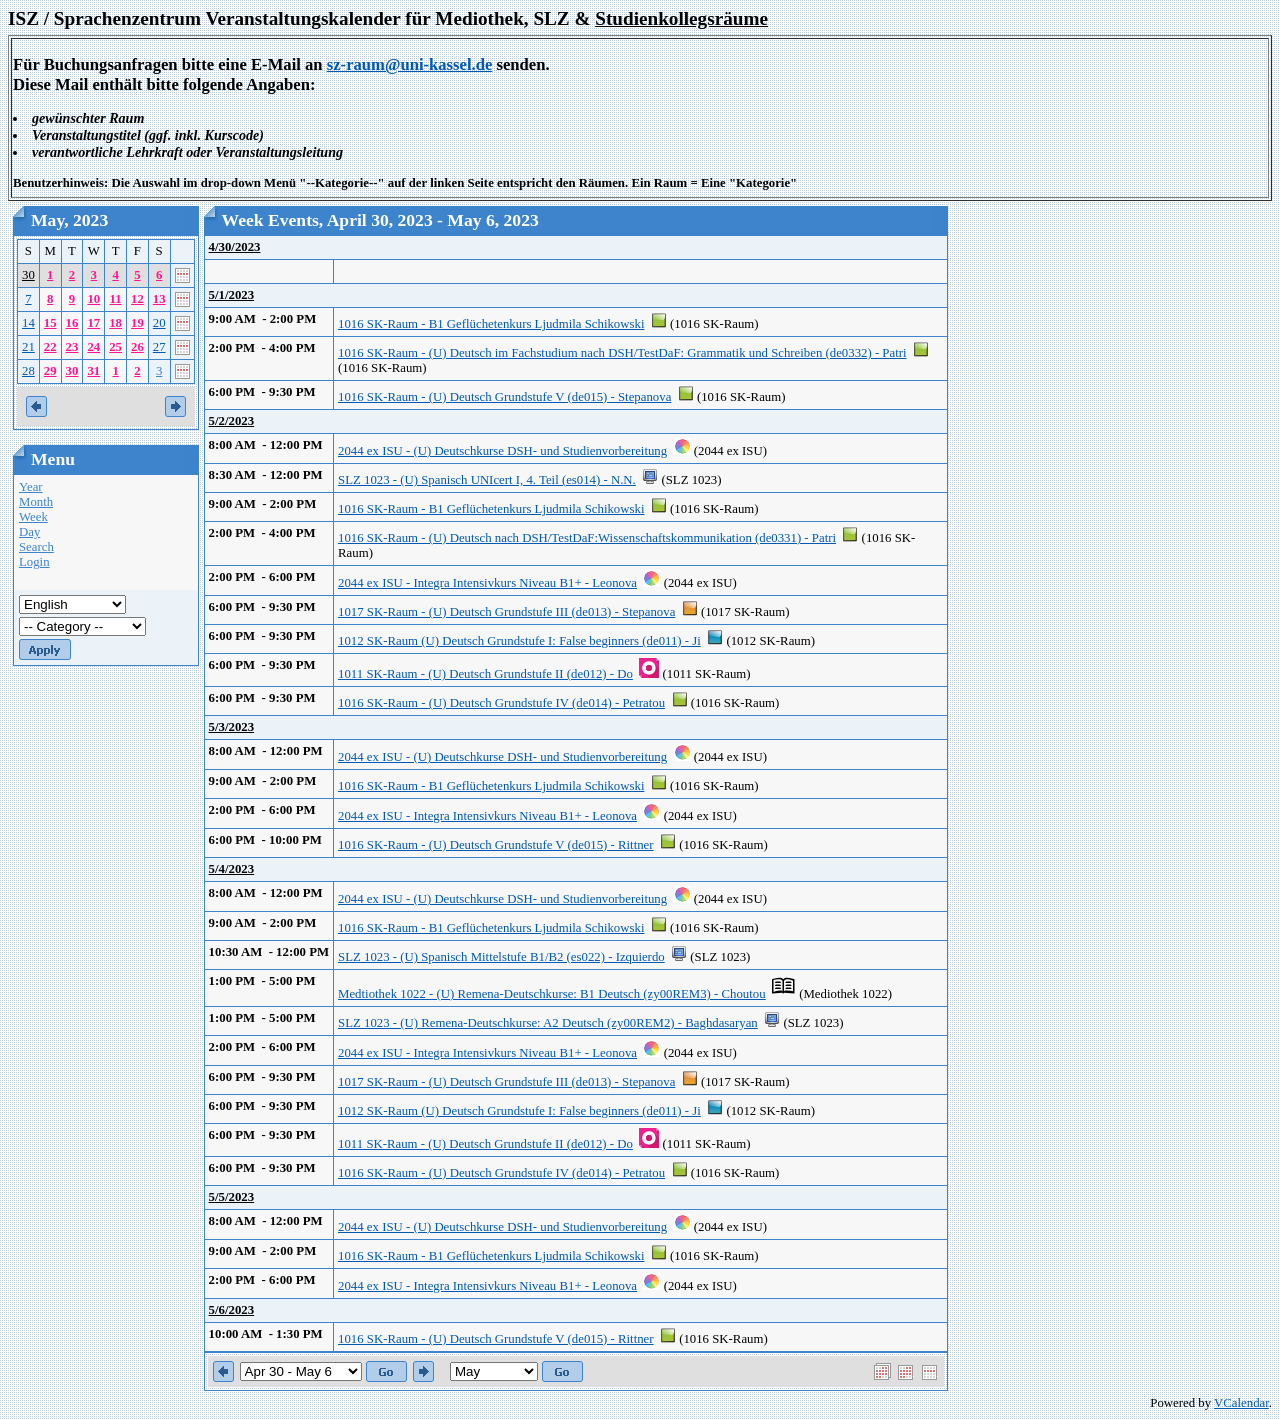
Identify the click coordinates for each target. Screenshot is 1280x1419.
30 (28, 275)
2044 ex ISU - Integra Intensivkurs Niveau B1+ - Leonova (487, 583)
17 (93, 323)
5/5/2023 (232, 1197)
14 (28, 323)
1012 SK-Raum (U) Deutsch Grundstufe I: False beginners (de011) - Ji (519, 641)
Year (31, 487)
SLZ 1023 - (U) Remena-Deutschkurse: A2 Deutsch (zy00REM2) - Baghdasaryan (548, 1023)
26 (137, 347)
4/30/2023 (235, 247)
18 (115, 323)
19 (137, 323)
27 (159, 347)
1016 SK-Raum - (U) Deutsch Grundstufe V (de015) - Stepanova (504, 397)
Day (29, 532)
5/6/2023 (232, 1310)
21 (28, 347)
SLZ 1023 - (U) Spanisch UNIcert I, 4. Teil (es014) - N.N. (487, 480)
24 (93, 347)
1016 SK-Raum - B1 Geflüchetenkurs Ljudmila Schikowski (491, 324)
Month (36, 502)
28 (28, 371)
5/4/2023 (232, 869)
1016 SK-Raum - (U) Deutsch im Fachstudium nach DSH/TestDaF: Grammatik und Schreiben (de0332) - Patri (622, 353)
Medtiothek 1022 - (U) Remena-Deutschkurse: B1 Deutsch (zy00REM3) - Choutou (552, 994)
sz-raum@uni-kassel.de (410, 64)
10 (93, 299)
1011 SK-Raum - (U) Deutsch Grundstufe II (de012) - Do (485, 674)
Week (33, 517)
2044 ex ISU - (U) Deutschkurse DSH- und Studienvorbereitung (502, 451)
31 (93, 371)
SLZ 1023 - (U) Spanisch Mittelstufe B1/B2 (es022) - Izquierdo (501, 957)
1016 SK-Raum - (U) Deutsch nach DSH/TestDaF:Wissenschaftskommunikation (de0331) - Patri (587, 538)
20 (159, 323)
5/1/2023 (232, 295)
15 (50, 323)
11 (116, 299)
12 (137, 299)
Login (34, 562)
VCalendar (1241, 1403)
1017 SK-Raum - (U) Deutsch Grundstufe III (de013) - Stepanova (506, 612)
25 (115, 347)
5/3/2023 (232, 727)
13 (159, 299)
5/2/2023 (232, 421)
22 (50, 347)
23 (72, 347)
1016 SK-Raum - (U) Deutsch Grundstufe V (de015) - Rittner (496, 845)
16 (72, 323)
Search (36, 547)
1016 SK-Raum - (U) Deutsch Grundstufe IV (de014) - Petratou (501, 703)
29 (50, 371)
